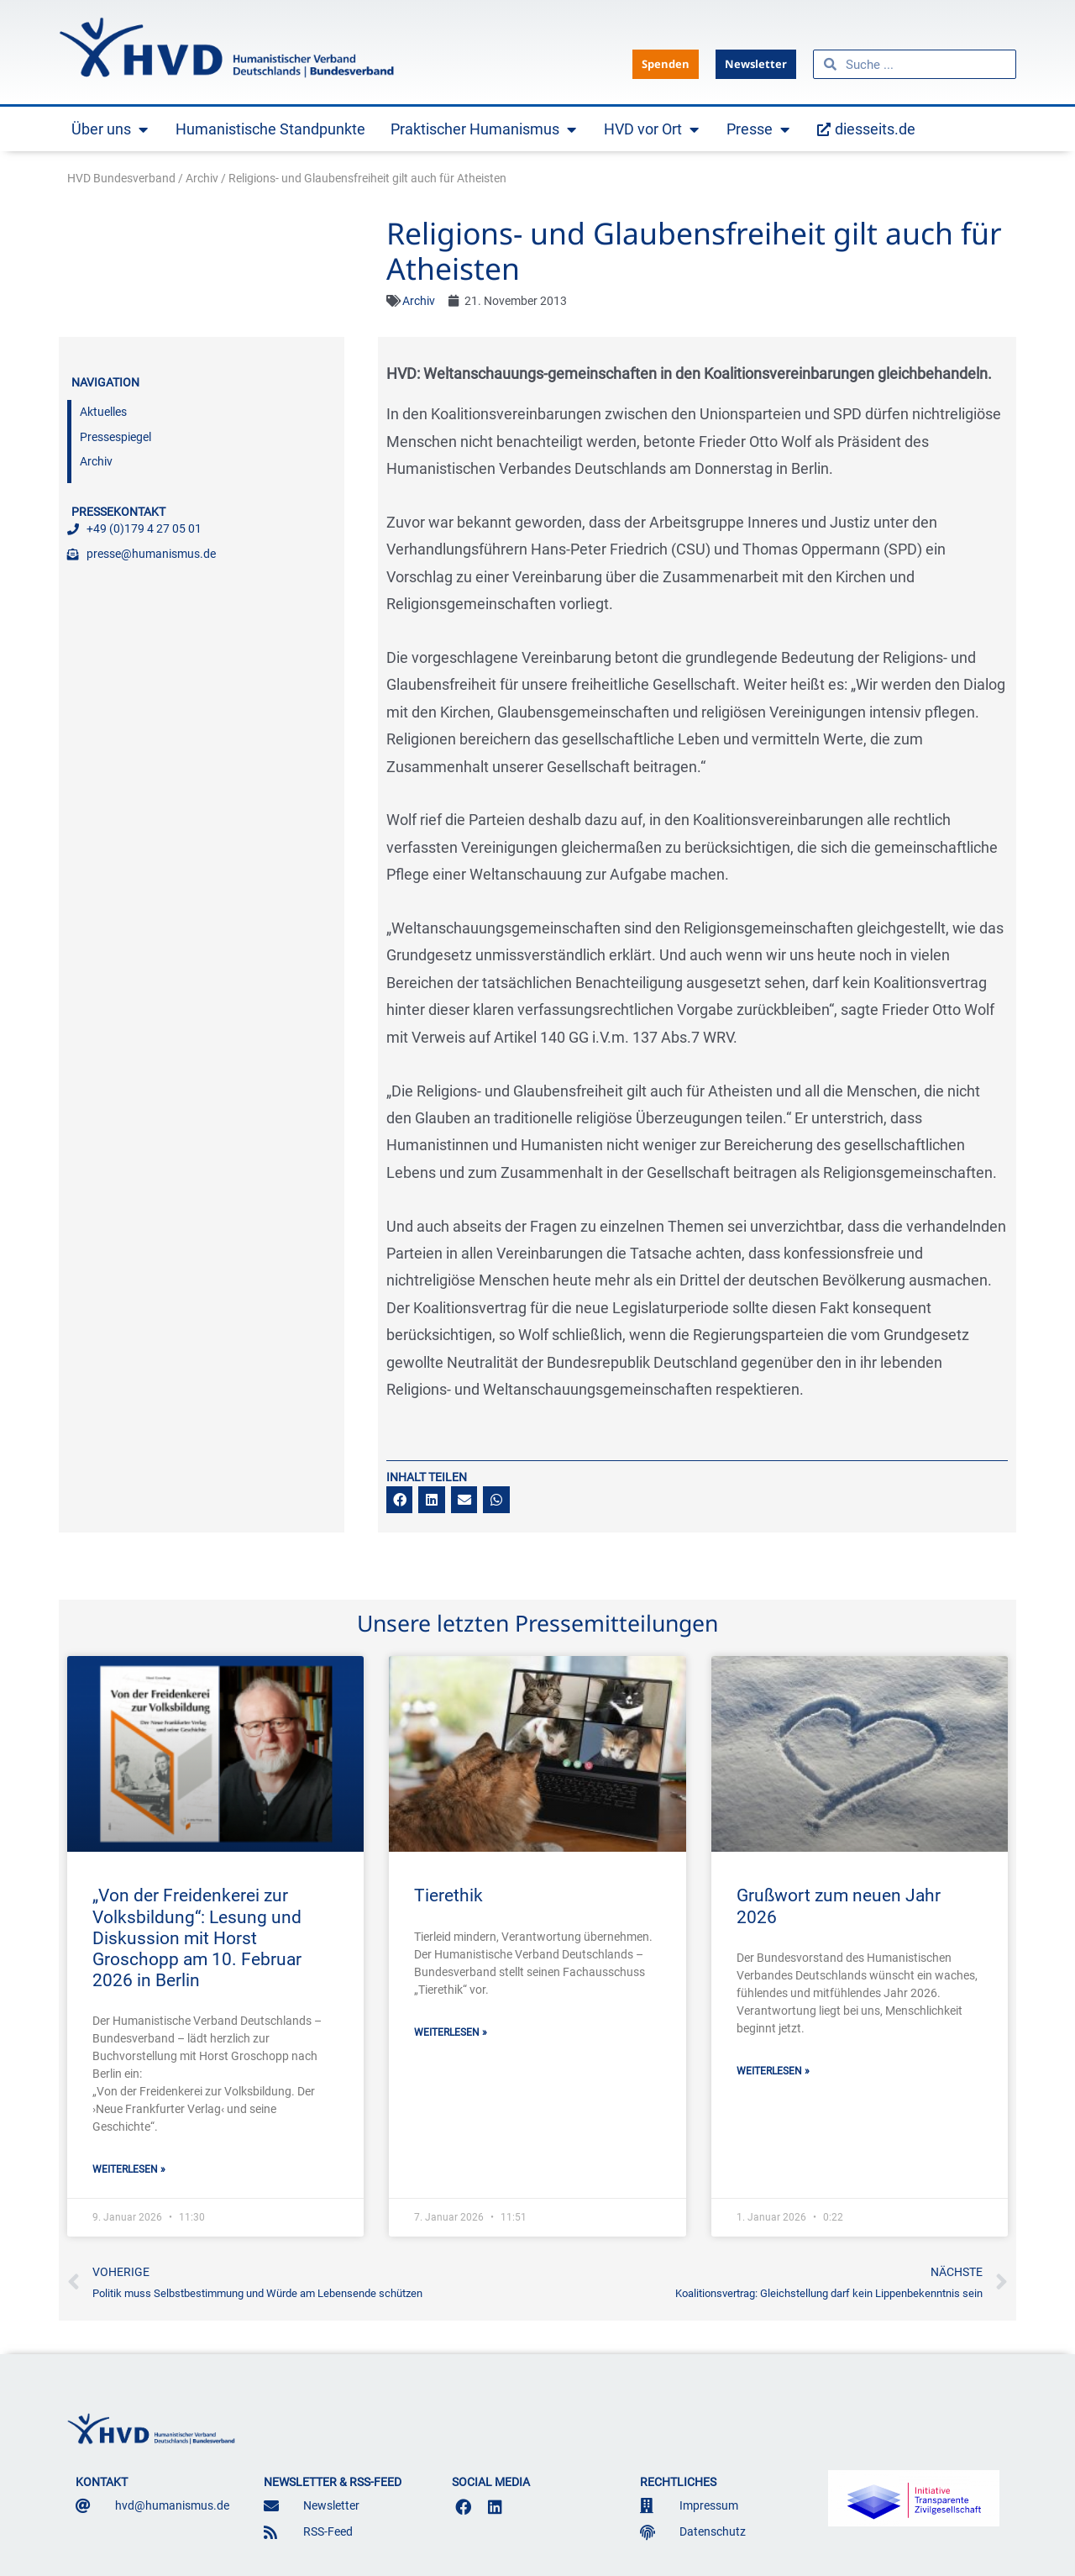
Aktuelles (103, 411)
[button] (399, 1499)
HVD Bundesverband (121, 178)
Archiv (202, 178)
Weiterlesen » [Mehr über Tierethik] (450, 2032)
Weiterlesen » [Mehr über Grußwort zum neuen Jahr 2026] (773, 2071)
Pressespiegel (115, 437)
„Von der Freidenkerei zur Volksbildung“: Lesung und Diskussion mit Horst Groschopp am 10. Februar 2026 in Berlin (197, 1937)
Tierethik (448, 1895)
